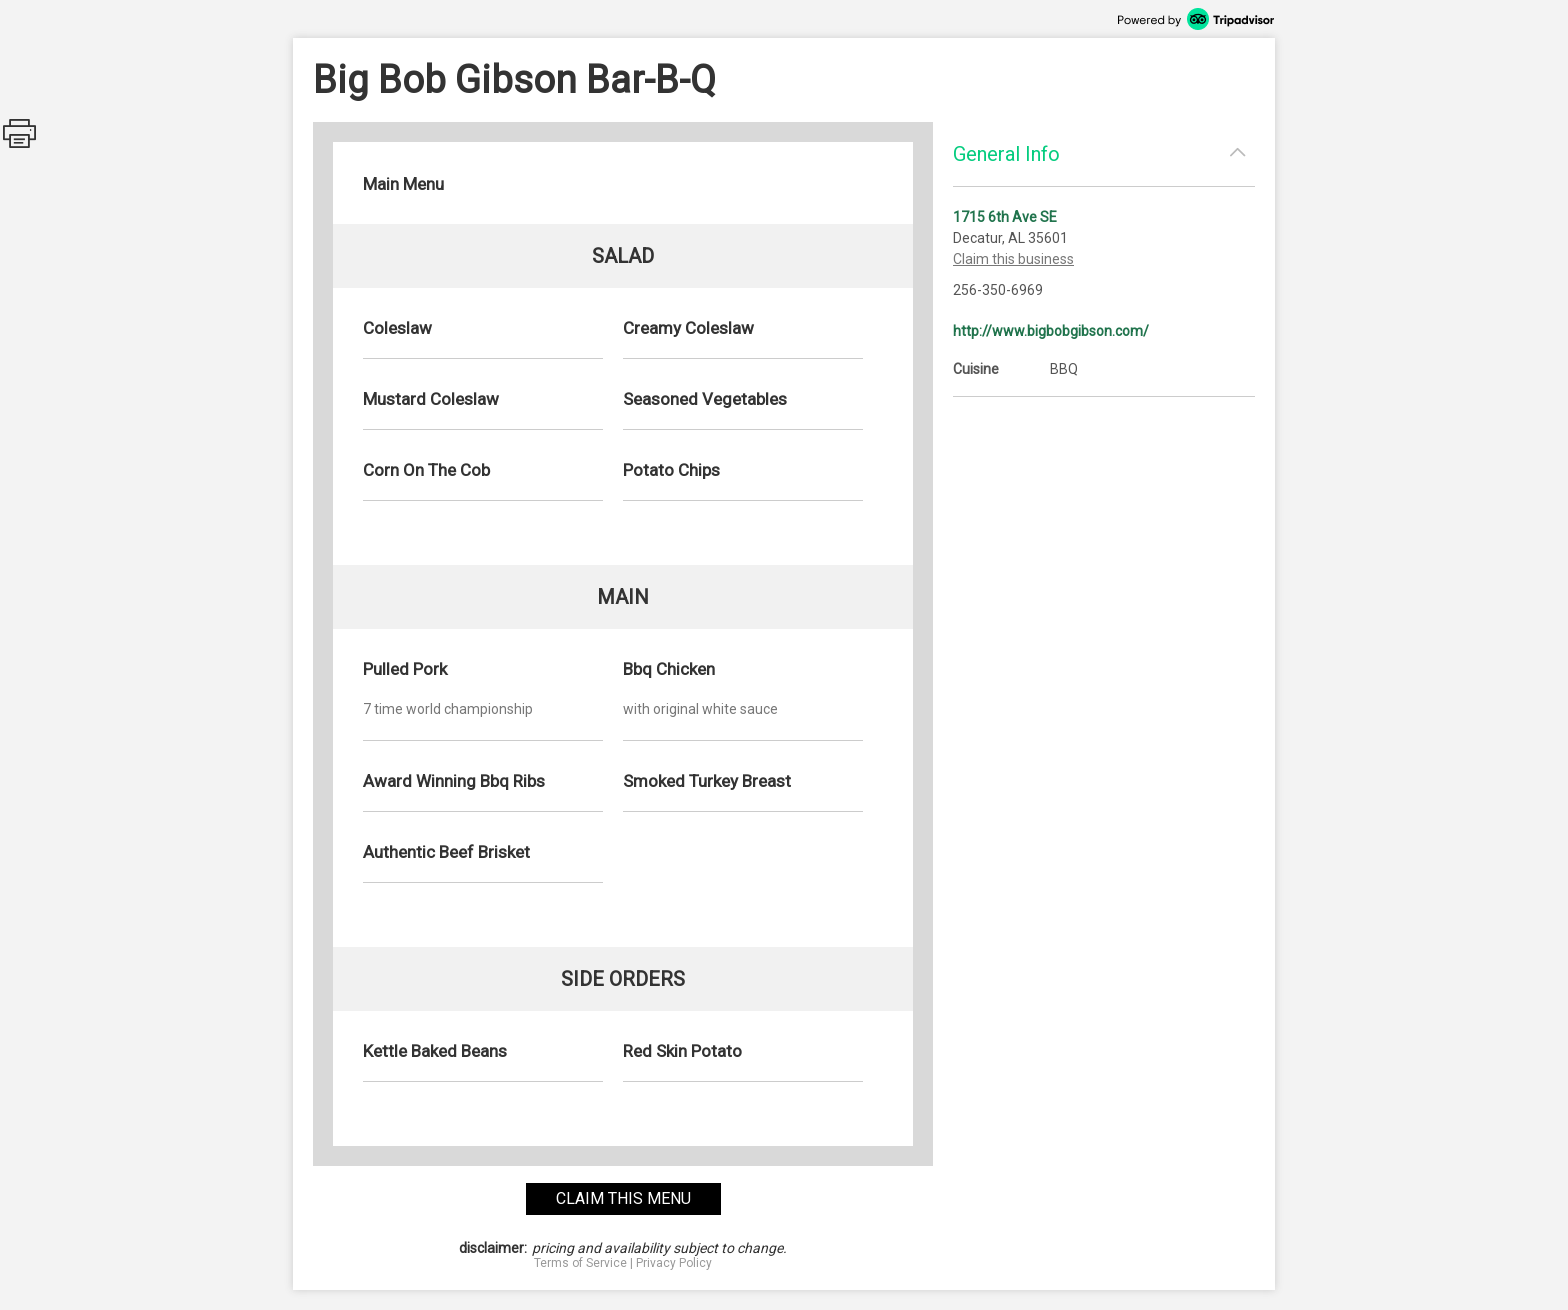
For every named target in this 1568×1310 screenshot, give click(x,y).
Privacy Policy (674, 1263)
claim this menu (623, 1198)
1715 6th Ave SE (1005, 217)
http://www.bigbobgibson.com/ (1051, 331)
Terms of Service (580, 1263)
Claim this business (1013, 259)
